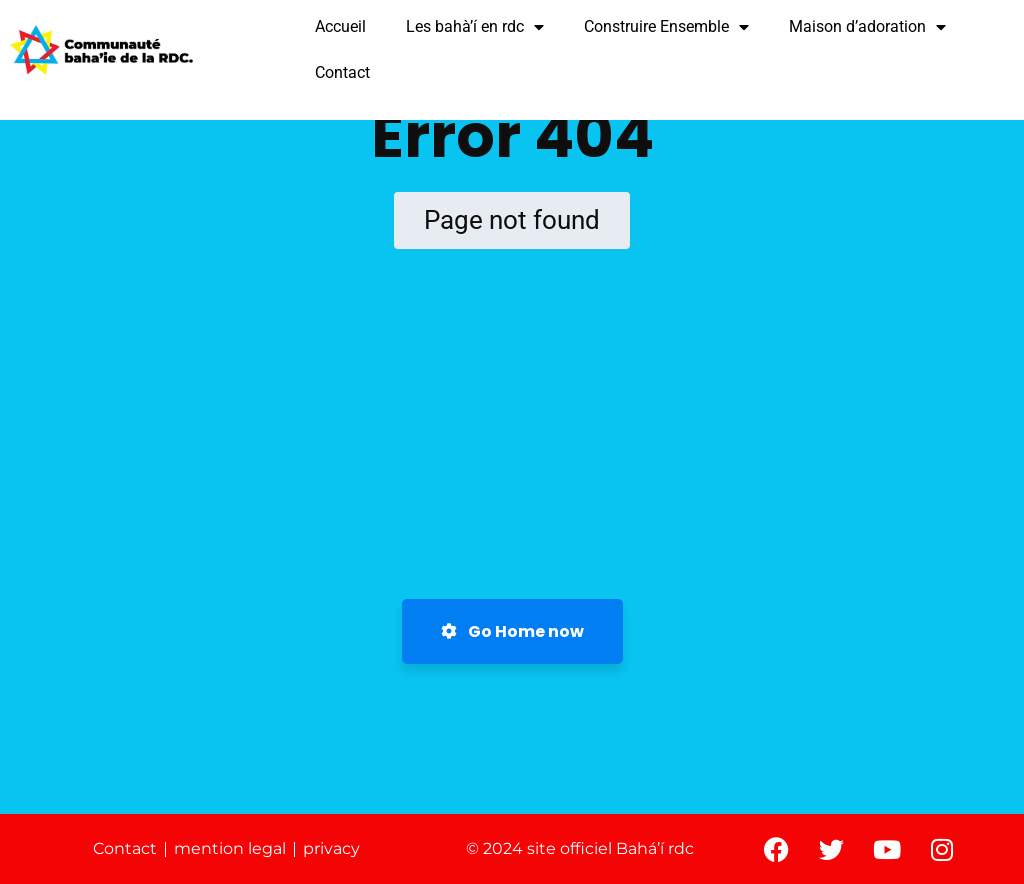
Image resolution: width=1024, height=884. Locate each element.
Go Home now (512, 631)
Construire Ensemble (666, 27)
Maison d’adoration (867, 27)
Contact (342, 72)
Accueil (340, 26)
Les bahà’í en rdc (475, 27)
